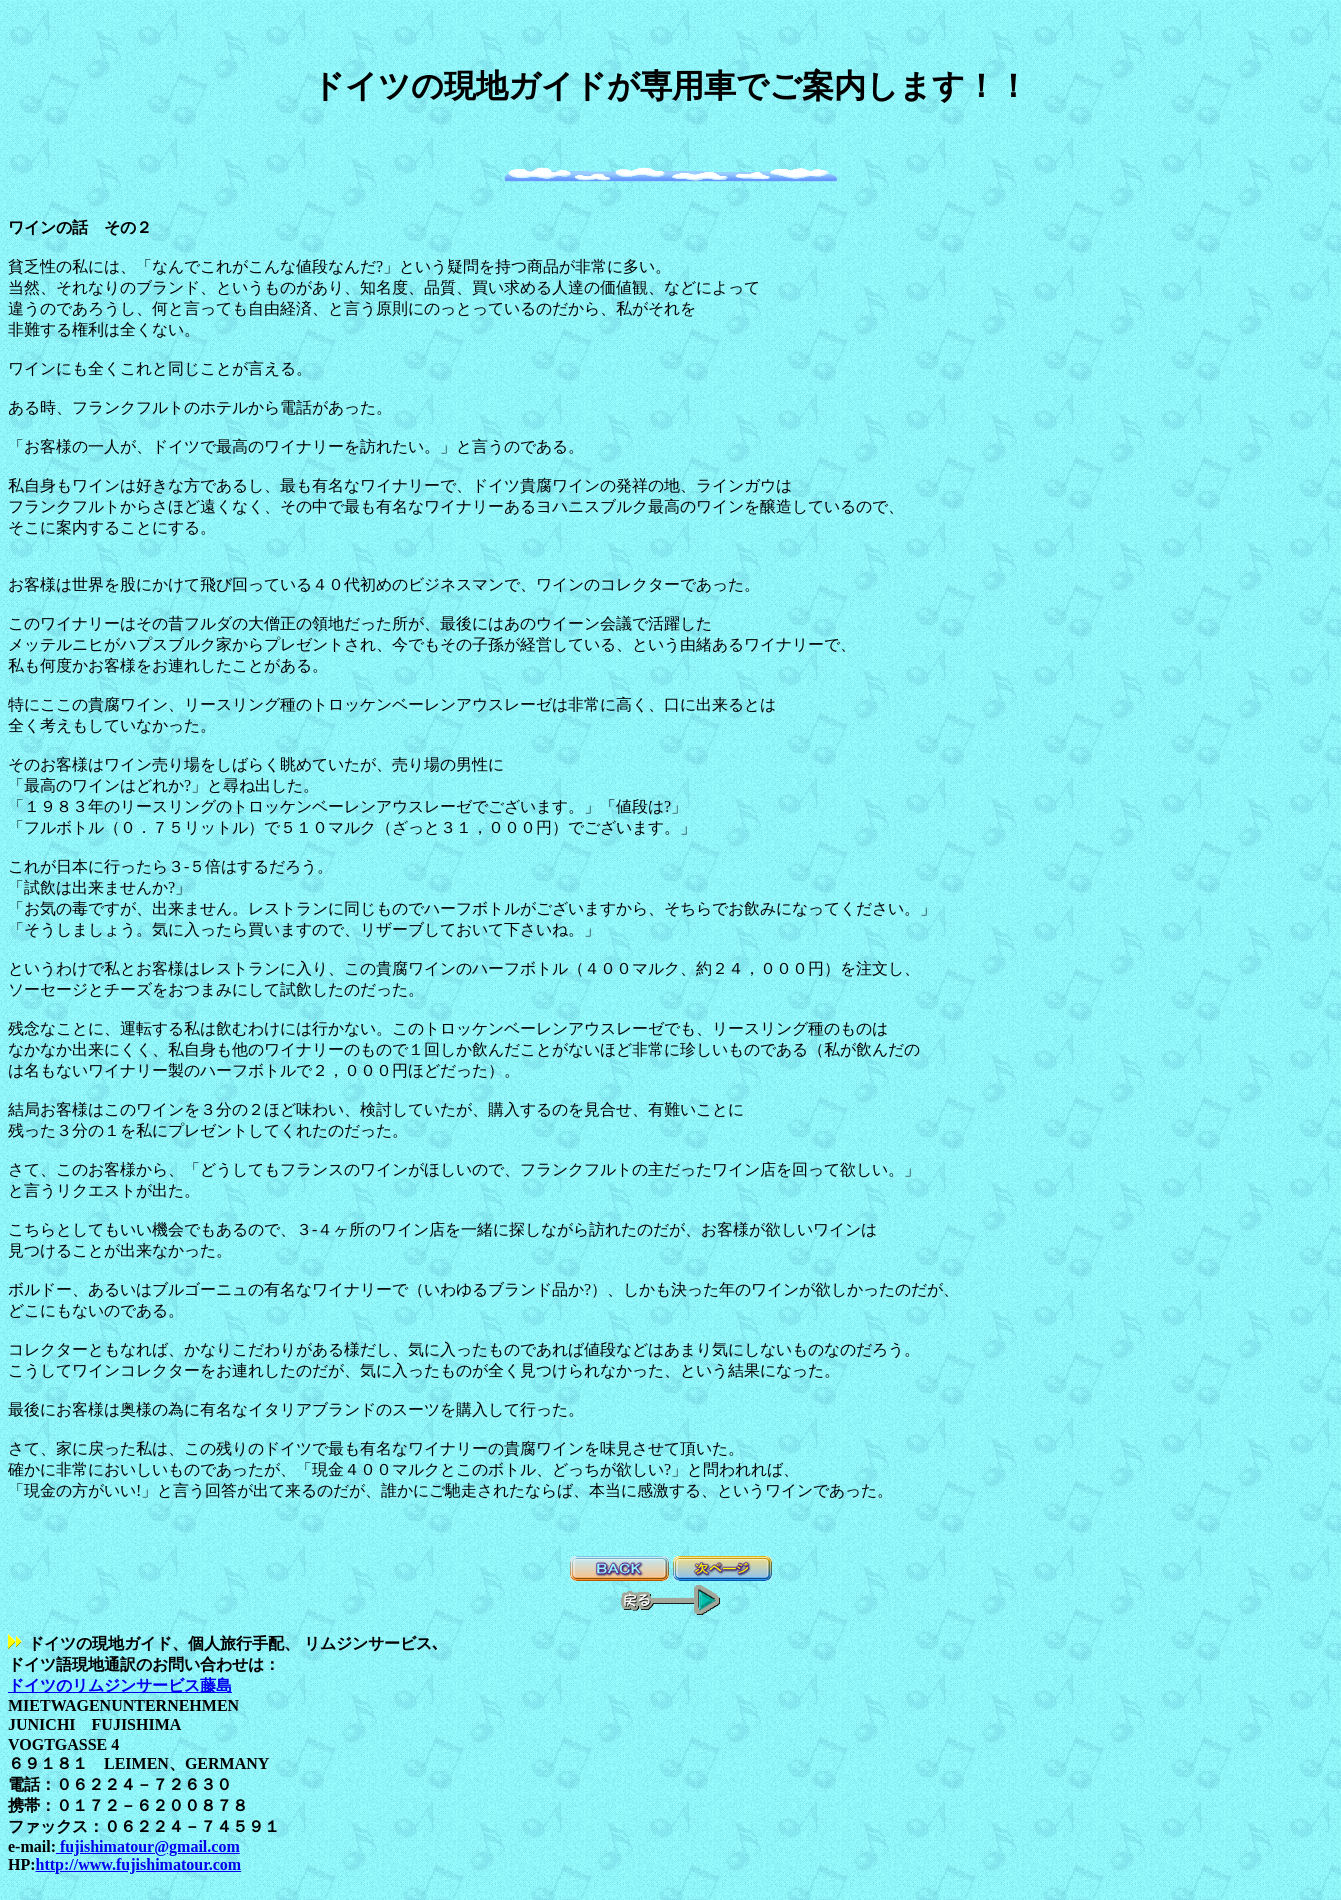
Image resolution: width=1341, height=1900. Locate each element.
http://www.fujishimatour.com (139, 1864)
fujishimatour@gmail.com (148, 1846)
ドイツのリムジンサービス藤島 (120, 1685)
